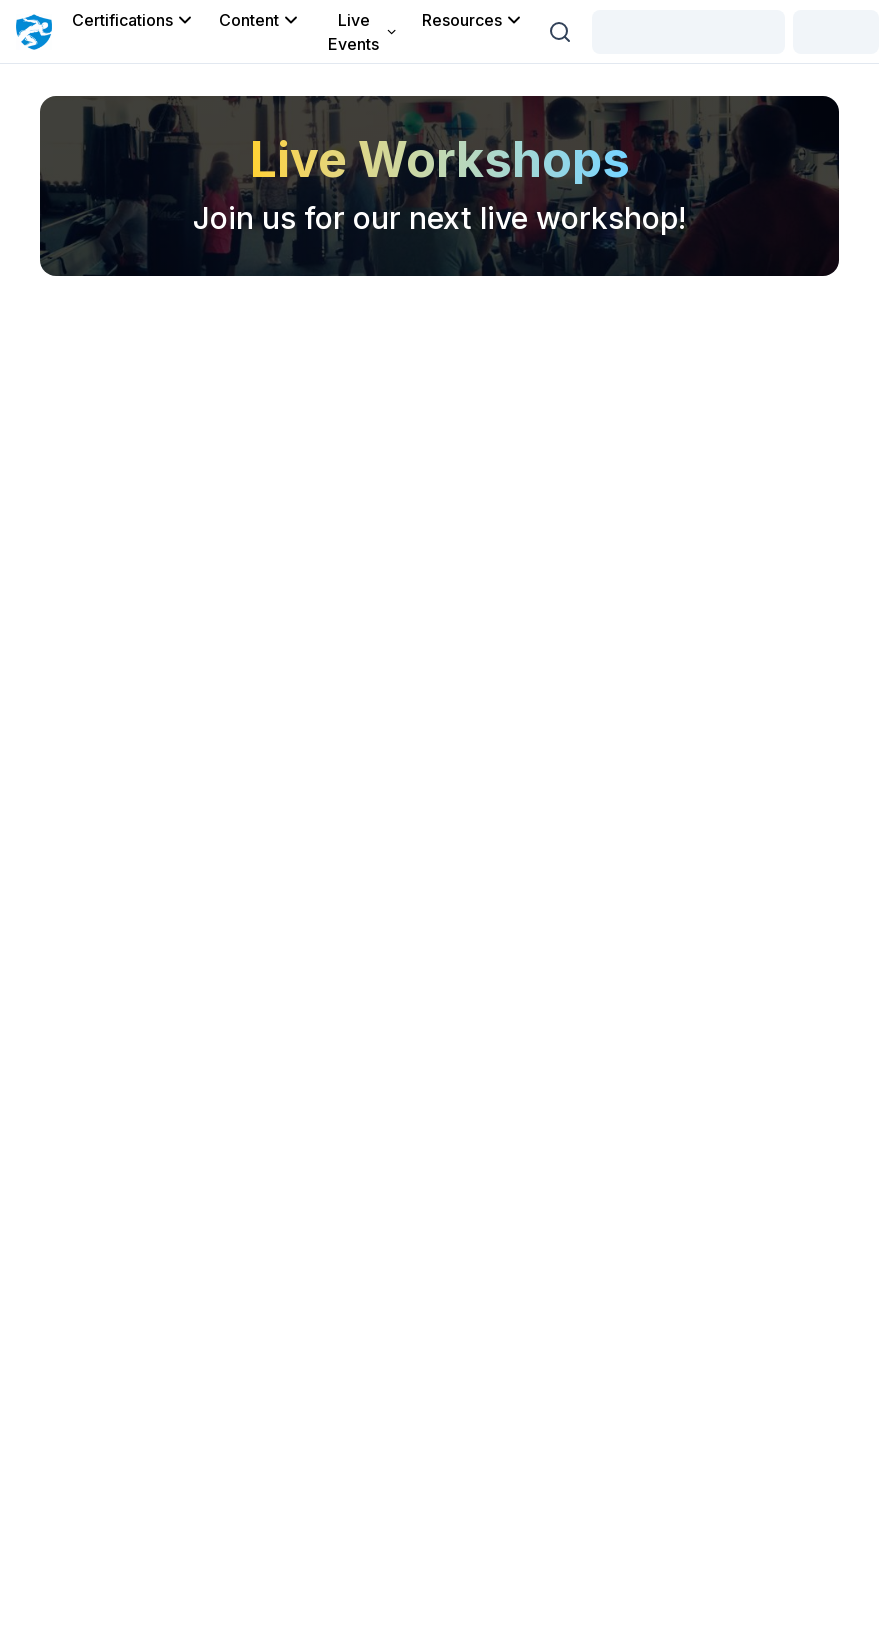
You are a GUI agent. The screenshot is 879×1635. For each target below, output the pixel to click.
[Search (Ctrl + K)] (560, 32)
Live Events (363, 32)
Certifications (133, 20)
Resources (473, 20)
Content (260, 20)
